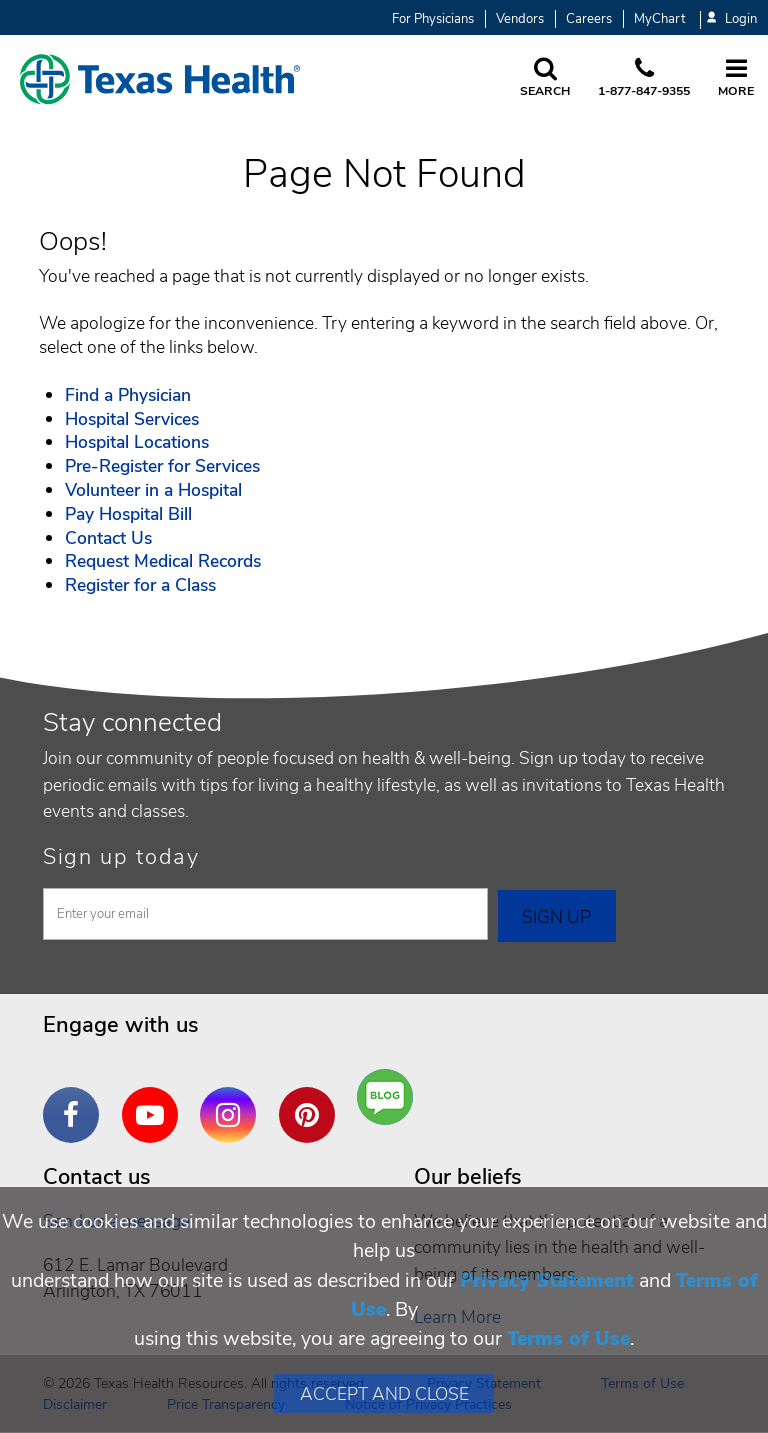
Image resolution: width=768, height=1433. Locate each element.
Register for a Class (140, 585)
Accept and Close (384, 1394)
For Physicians (433, 19)
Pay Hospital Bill (128, 514)
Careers (589, 19)
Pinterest (312, 1100)
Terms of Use (568, 1338)
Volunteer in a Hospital (153, 490)
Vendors (520, 19)
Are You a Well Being (389, 1097)
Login (732, 19)
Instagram (233, 1100)
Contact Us (108, 538)
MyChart (659, 19)
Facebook (76, 1100)
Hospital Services (132, 419)
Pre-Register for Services (162, 466)
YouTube (155, 1100)
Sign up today (121, 857)
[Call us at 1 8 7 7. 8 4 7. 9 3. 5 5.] (644, 79)
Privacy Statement (547, 1280)
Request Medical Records (163, 561)
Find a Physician (128, 395)
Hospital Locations (137, 442)
